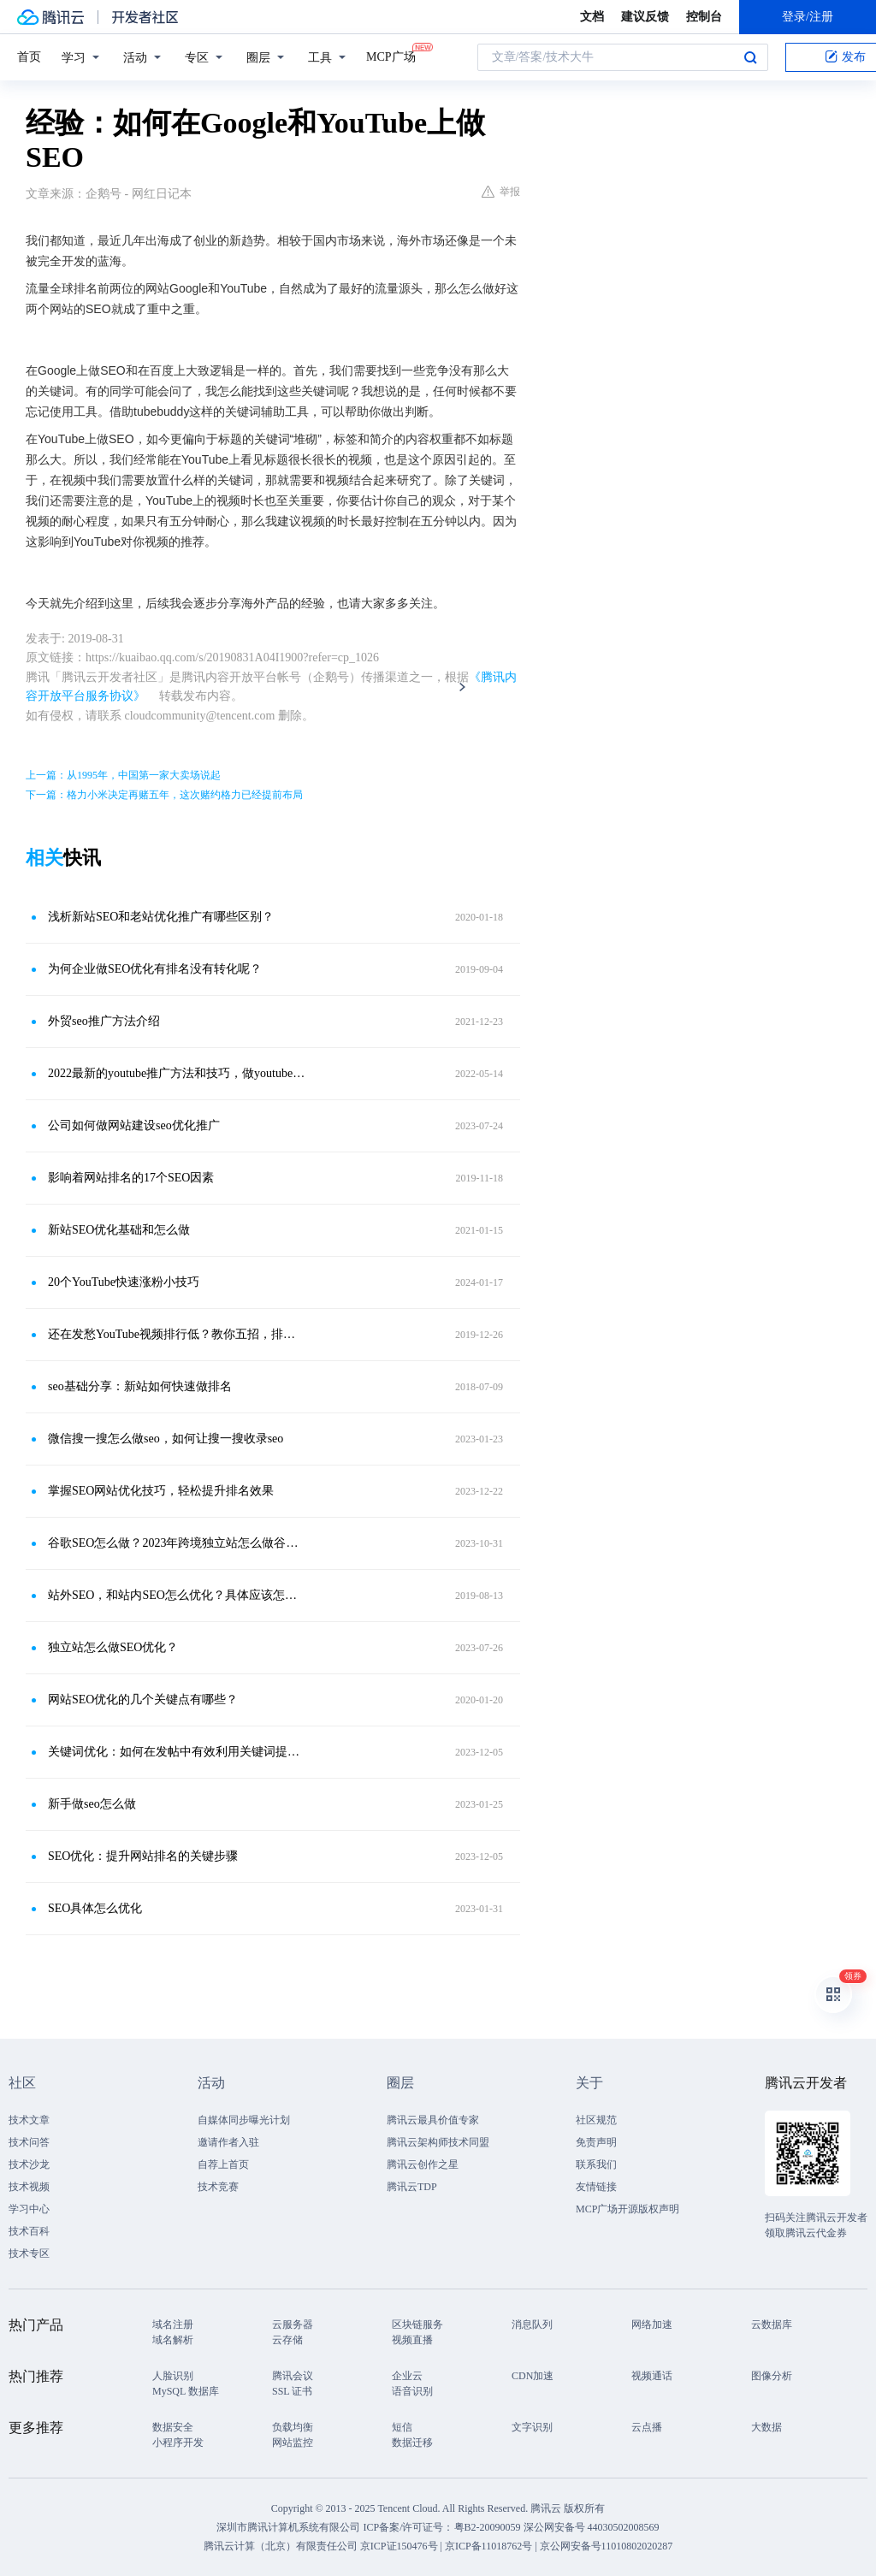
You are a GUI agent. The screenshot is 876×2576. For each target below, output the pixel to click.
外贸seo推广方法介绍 (104, 1021)
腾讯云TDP (412, 2187)
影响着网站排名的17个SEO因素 (131, 1177)
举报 (501, 191)
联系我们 (596, 2164)
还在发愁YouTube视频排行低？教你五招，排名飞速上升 (177, 1334)
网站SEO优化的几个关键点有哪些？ (143, 1699)
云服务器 (292, 2324)
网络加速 (651, 2324)
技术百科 (29, 2231)
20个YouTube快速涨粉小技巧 (123, 1282)
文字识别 (532, 2427)
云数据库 (771, 2324)
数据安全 (172, 2427)
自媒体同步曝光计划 (244, 2120)
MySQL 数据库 (185, 2391)
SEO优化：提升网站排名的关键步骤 (143, 1856)
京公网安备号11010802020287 (606, 2546)
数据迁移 (412, 2443)
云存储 (287, 2340)
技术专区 (29, 2253)
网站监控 (292, 2443)
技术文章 (29, 2120)
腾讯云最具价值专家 (433, 2120)
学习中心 (29, 2209)
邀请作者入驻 (228, 2142)
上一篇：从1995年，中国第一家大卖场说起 (123, 775)
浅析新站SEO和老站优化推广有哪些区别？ (161, 916)
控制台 (704, 16)
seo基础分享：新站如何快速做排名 (140, 1386)
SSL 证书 (292, 2391)
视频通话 (651, 2376)
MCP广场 (391, 55)
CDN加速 (532, 2376)
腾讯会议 (292, 2376)
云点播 (646, 2427)
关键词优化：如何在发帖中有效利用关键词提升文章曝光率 (177, 1751)
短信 (402, 2427)
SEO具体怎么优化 (95, 1908)
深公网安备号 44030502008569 (592, 2527)
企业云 (407, 2376)
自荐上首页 (223, 2164)
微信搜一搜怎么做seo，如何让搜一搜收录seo (165, 1438)
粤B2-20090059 (489, 2527)
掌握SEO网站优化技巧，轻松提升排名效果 (161, 1490)
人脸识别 (172, 2376)
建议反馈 (645, 16)
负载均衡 (292, 2427)
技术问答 (29, 2142)
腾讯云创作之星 (423, 2164)
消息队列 (532, 2324)
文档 (592, 16)
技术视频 (29, 2187)
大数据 (766, 2427)
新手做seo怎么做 (92, 1803)
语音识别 (412, 2391)
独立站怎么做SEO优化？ (113, 1647)
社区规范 (596, 2120)
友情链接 (596, 2187)
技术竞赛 (218, 2187)
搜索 (750, 57)
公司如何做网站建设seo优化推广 (134, 1125)
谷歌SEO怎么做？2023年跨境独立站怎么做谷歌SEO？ (177, 1543)
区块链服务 (417, 2324)
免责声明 (596, 2142)
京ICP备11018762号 (488, 2546)
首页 (29, 56)
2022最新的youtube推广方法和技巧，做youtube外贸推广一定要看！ (177, 1073)
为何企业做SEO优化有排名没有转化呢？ (155, 968)
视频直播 (412, 2340)
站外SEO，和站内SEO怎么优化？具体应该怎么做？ (177, 1595)
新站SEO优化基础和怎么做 (119, 1229)
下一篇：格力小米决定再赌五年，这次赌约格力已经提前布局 (164, 795)
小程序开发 (178, 2443)
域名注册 (172, 2324)
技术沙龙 (29, 2164)
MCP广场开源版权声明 (627, 2209)
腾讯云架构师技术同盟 (438, 2142)
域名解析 (172, 2340)
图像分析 (771, 2376)
